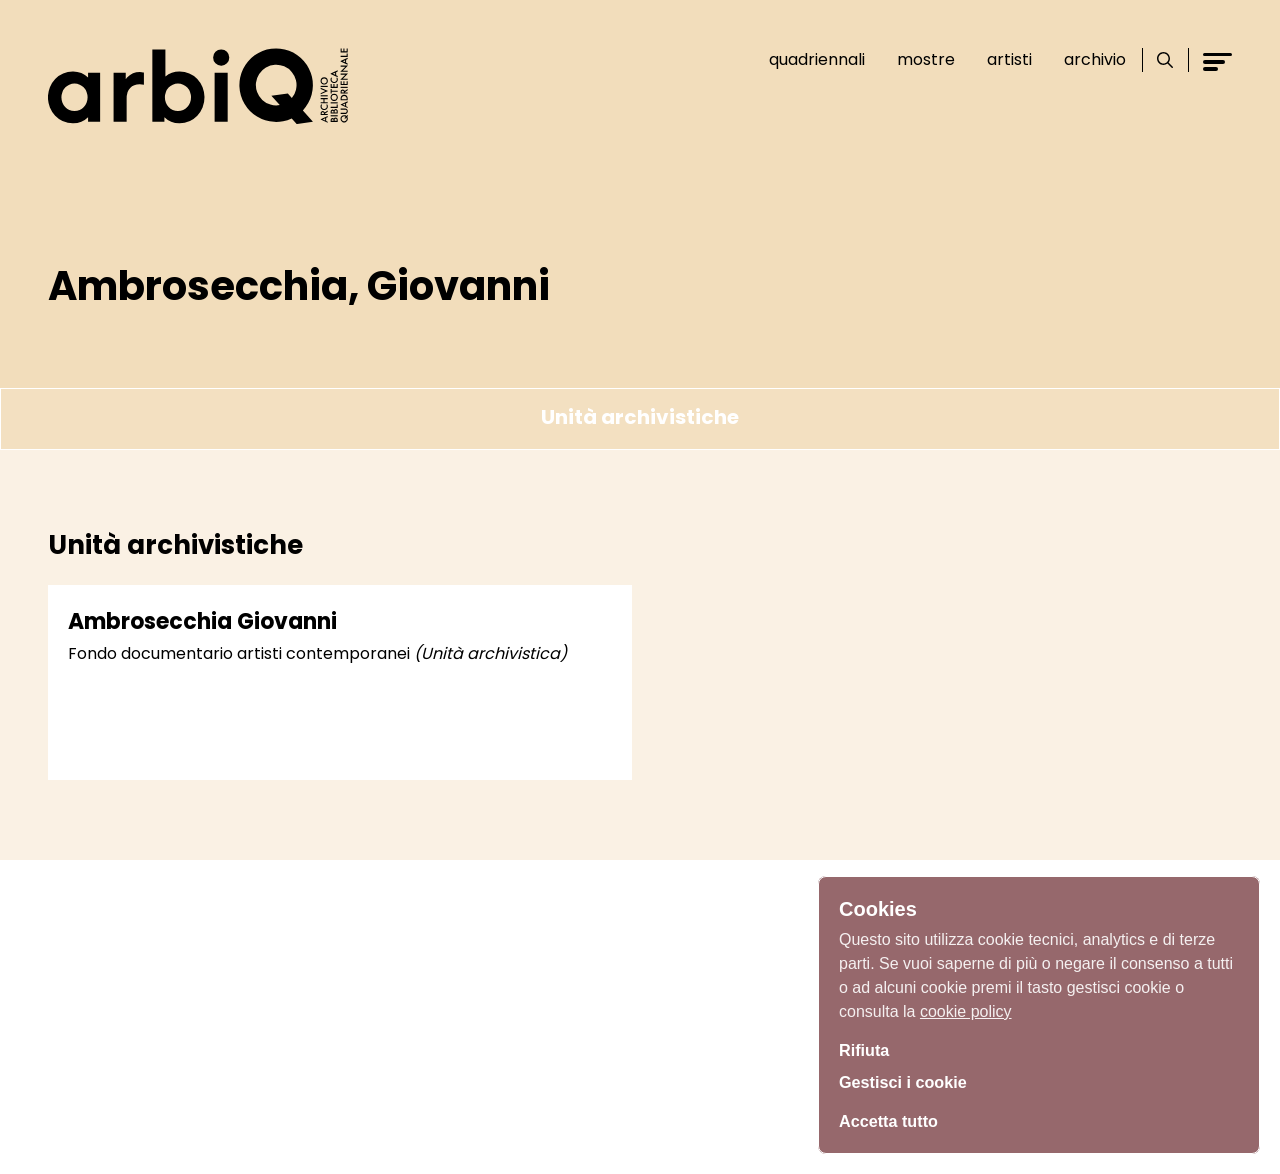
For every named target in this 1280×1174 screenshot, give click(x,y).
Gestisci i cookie (910, 1082)
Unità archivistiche (640, 417)
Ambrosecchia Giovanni (202, 621)
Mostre (918, 59)
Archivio (1087, 59)
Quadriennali (809, 59)
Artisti (1001, 59)
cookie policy (966, 1005)
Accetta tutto (894, 1119)
